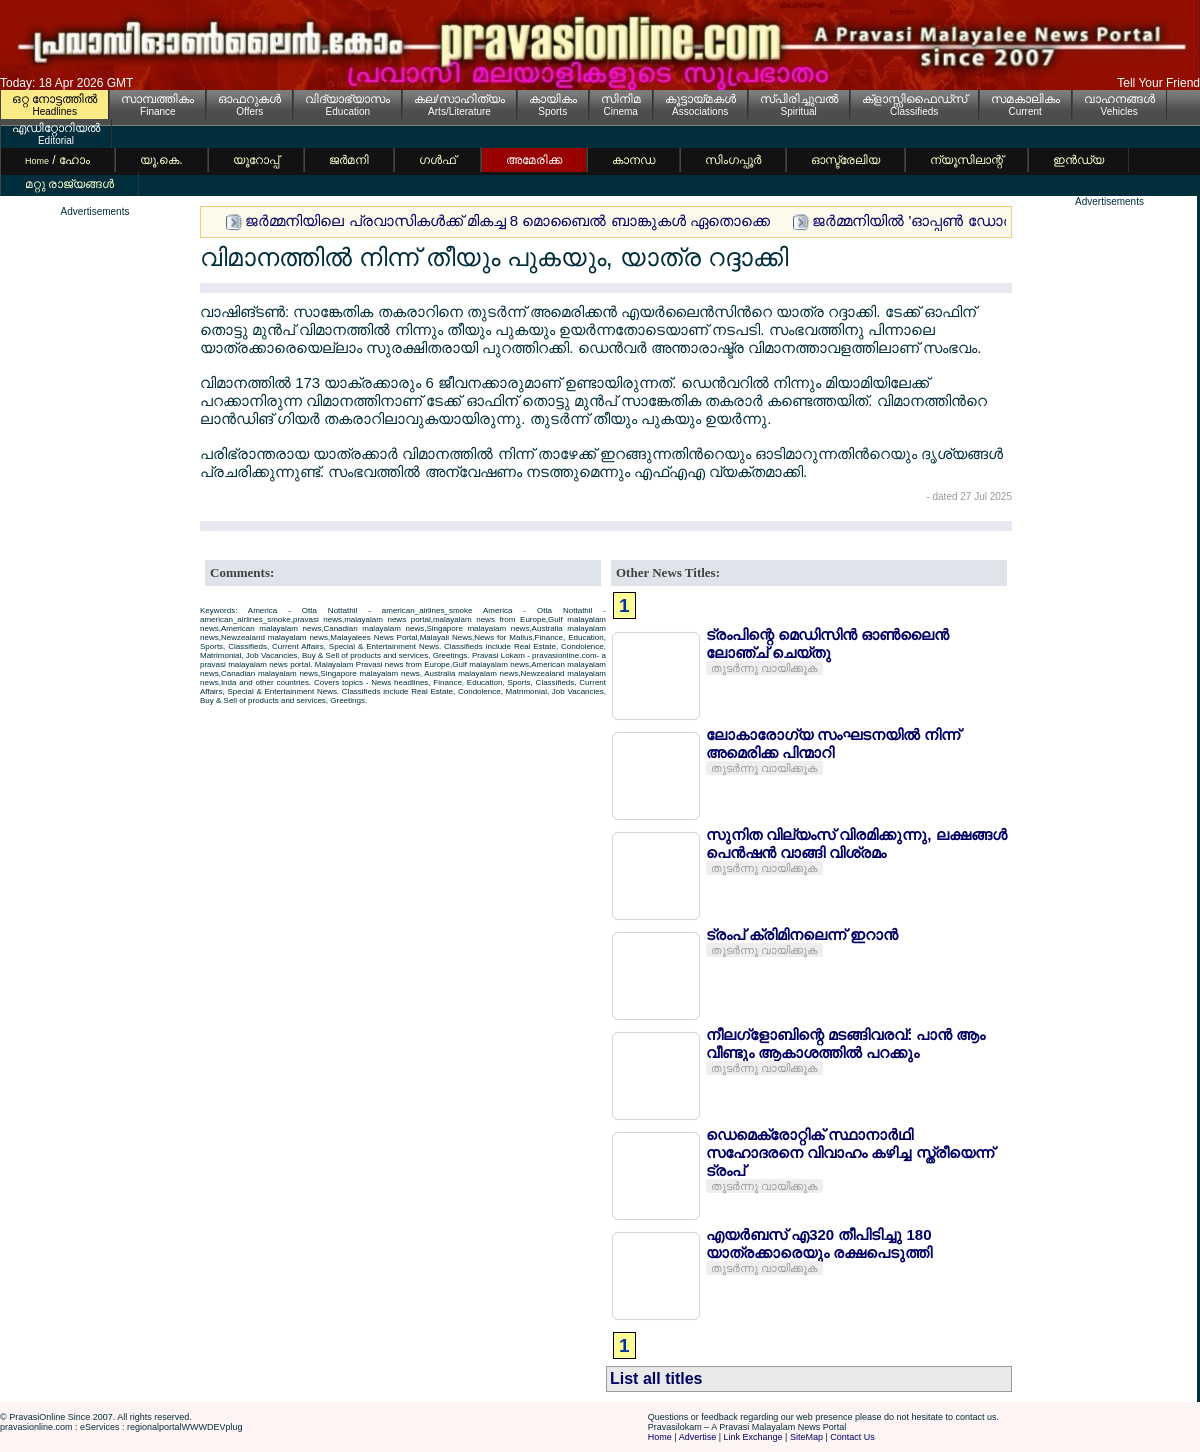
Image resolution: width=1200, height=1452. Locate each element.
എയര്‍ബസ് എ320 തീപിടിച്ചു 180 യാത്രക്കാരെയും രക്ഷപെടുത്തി (819, 1243)
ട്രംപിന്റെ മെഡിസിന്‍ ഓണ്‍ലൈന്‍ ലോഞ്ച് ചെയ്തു (827, 643)
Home (660, 1437)
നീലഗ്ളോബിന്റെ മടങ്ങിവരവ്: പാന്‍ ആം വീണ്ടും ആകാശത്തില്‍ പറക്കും (846, 1043)
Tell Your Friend (1158, 83)
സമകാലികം (1025, 99)
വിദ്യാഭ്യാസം (347, 99)
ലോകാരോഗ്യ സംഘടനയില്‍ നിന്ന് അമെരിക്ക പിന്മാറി (833, 743)
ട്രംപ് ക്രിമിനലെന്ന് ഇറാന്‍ (802, 934)
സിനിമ (621, 99)
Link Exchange (753, 1437)
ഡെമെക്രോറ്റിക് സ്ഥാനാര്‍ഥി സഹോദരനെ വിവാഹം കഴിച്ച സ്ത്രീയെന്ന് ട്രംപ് (850, 1152)
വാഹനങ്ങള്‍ (1119, 99)
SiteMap (806, 1437)
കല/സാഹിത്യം (459, 99)
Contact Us (852, 1437)
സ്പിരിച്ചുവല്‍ (799, 99)
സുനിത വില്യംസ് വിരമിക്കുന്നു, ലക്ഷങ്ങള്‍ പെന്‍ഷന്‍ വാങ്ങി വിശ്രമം (856, 843)
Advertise (698, 1437)
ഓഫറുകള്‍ (249, 99)
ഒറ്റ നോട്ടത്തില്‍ (54, 99)
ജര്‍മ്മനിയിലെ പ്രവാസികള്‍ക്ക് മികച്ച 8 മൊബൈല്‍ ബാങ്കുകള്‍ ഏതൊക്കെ (507, 220)
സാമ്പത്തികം (157, 99)
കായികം (553, 99)
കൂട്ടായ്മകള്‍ (700, 99)
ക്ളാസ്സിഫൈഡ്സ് (914, 99)
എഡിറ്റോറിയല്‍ (56, 128)
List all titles (656, 1378)
